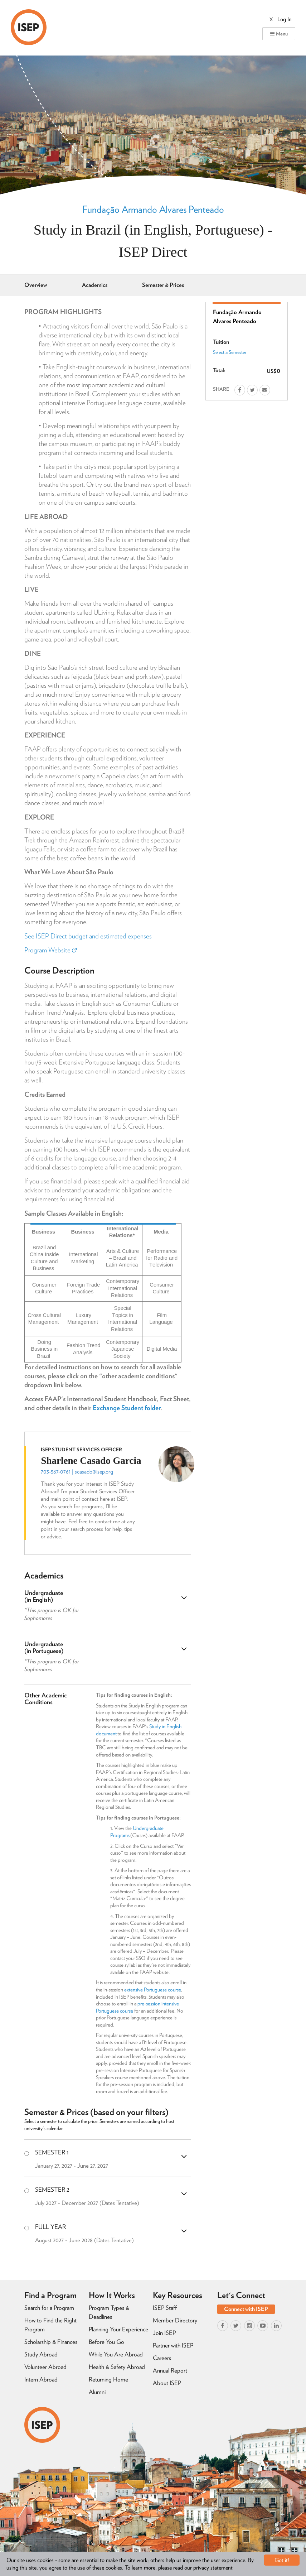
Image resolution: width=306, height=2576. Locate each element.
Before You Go (106, 2341)
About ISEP (167, 2383)
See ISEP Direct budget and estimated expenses (88, 936)
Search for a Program (49, 2307)
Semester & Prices (163, 285)
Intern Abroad (41, 2379)
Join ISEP (164, 2332)
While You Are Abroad (116, 2354)
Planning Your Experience (118, 2329)
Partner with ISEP (173, 2345)
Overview (35, 285)
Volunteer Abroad (45, 2366)
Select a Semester (229, 352)
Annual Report (170, 2370)
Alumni (97, 2391)
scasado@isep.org (94, 1471)
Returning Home (108, 2379)
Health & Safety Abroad (117, 2366)
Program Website (50, 950)
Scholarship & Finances (50, 2341)
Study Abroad (41, 2354)
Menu (279, 34)
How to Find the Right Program (50, 2325)
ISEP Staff (165, 2307)
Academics (94, 285)
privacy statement (213, 2567)
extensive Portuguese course (152, 1989)
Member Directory (175, 2320)
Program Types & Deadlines (109, 2312)
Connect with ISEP (246, 2309)
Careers (162, 2357)
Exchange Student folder (126, 1408)
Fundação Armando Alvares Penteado (153, 209)
